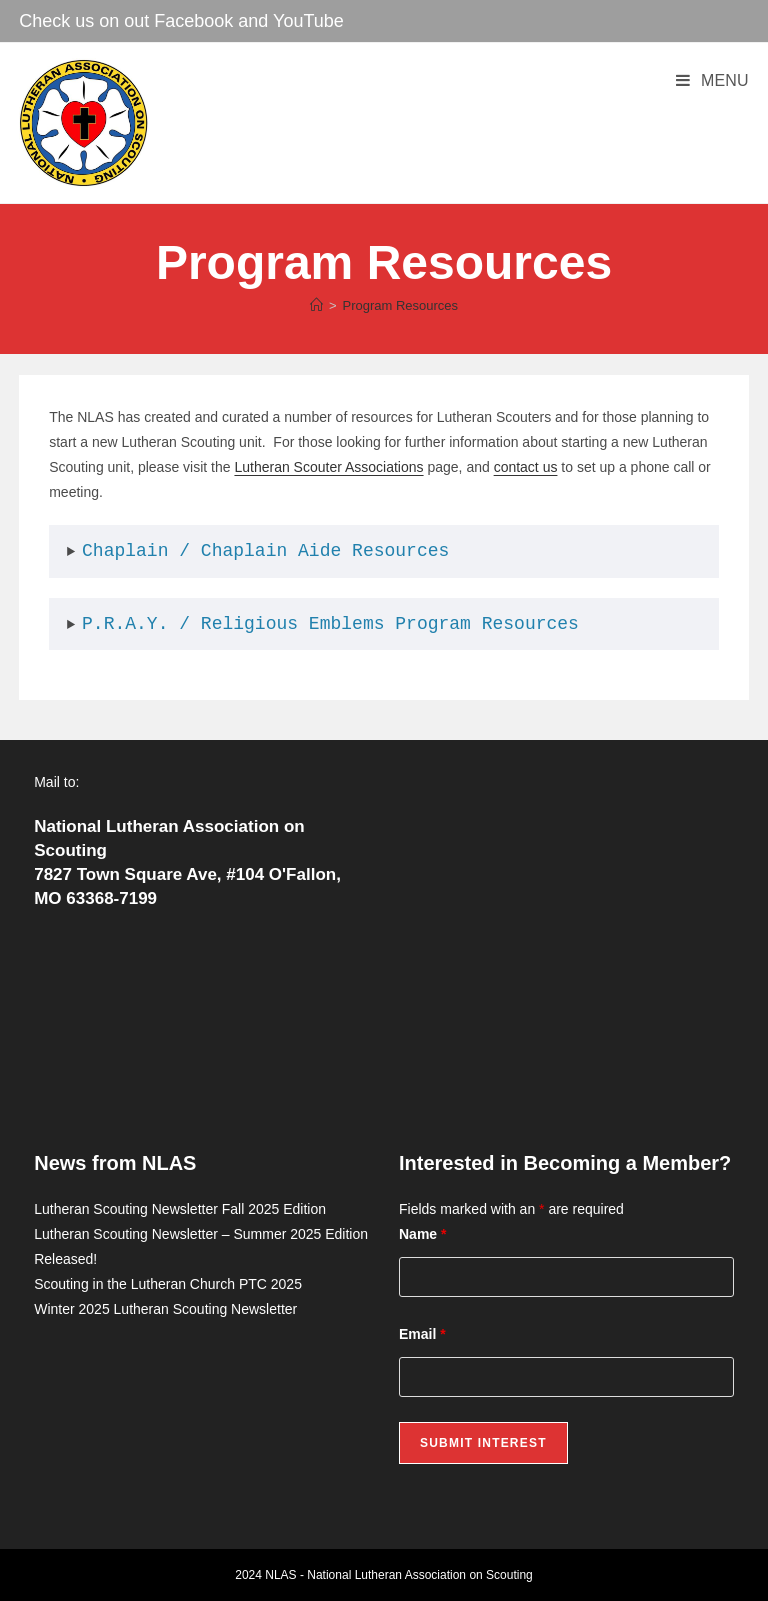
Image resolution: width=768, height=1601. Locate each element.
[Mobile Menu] (712, 80)
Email (422, 1334)
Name (422, 1234)
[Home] (316, 305)
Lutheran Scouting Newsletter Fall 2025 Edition (180, 1209)
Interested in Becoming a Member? (565, 1163)
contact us (526, 467)
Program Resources (400, 305)
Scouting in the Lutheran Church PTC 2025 (168, 1284)
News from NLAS (115, 1163)
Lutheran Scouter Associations (328, 467)
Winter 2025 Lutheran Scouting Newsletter (165, 1309)
